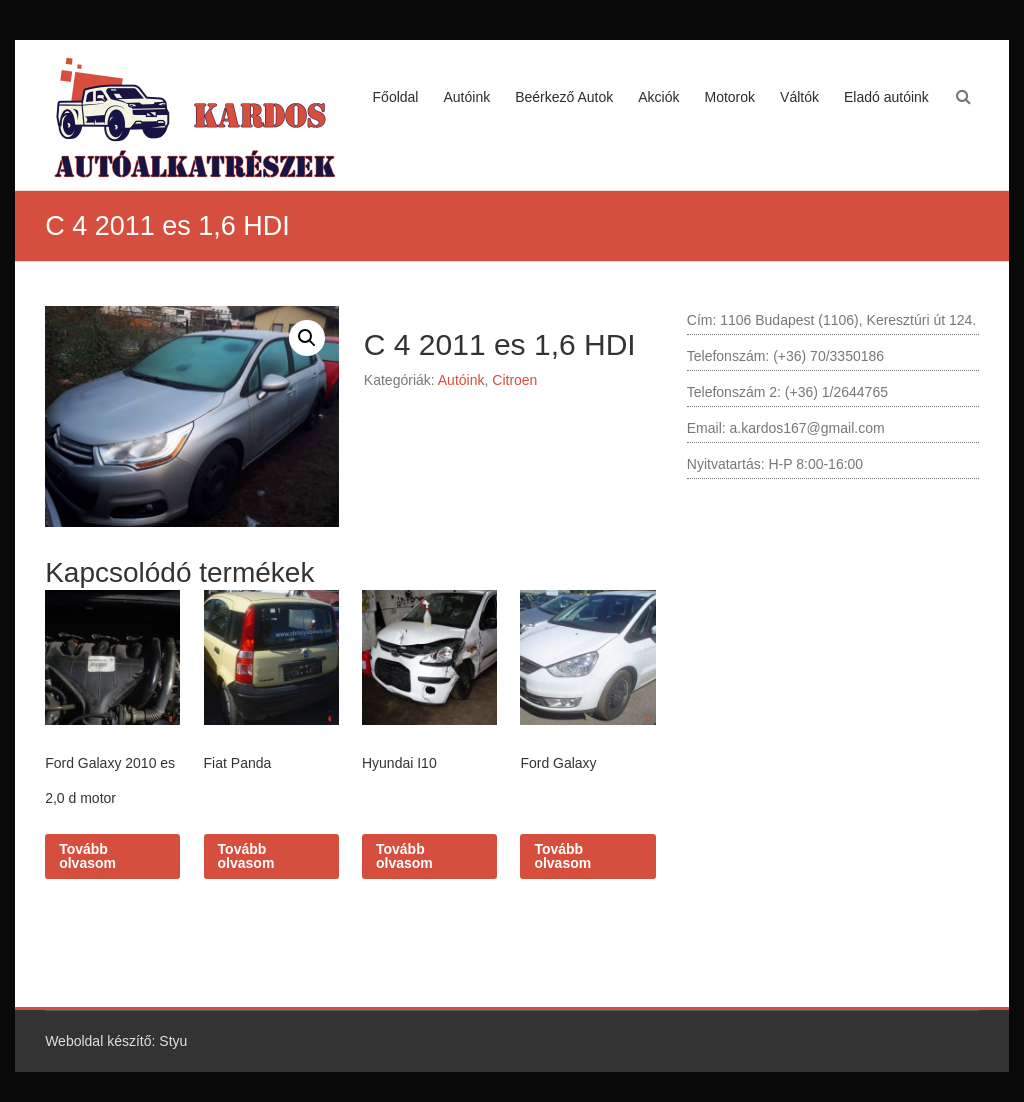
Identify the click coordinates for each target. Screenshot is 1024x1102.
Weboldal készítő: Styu (116, 1041)
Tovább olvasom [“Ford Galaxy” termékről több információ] (562, 856)
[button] (307, 338)
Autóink (466, 97)
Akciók (658, 97)
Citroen (514, 380)
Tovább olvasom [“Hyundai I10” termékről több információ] (404, 856)
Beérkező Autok (564, 97)
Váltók (799, 97)
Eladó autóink (886, 97)
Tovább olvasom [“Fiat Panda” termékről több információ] (246, 856)
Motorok (729, 97)
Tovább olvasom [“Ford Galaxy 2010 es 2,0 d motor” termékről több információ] (87, 856)
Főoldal (396, 97)
